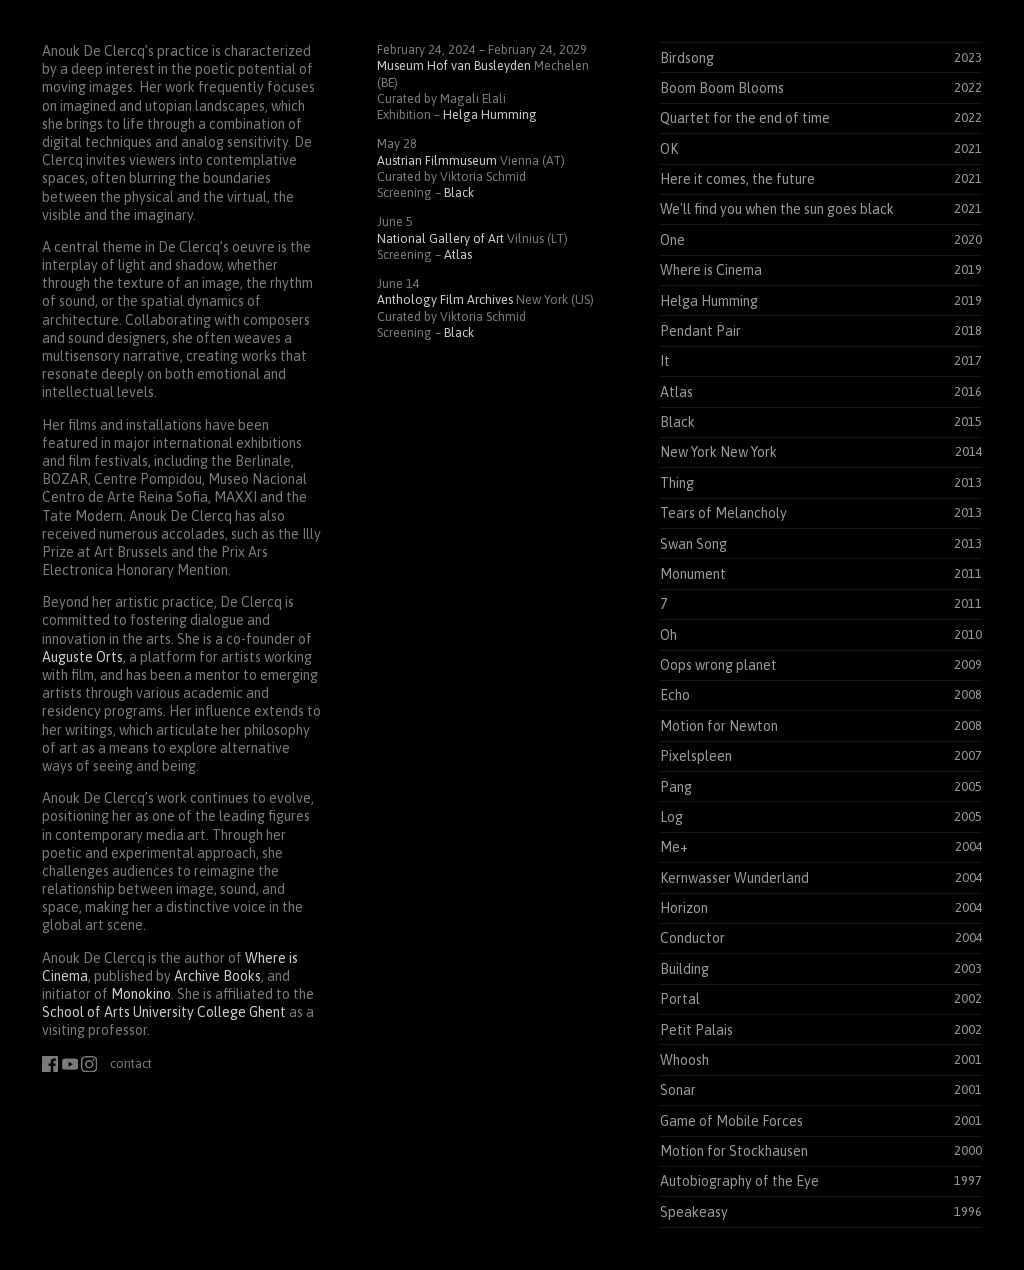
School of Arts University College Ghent (164, 1012)
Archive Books (217, 976)
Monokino (141, 994)
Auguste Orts (82, 657)
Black (459, 192)
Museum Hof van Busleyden (454, 65)
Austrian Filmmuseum (437, 160)
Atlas (458, 254)
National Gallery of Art (440, 238)
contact (131, 1063)
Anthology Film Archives (445, 299)
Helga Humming (490, 114)
